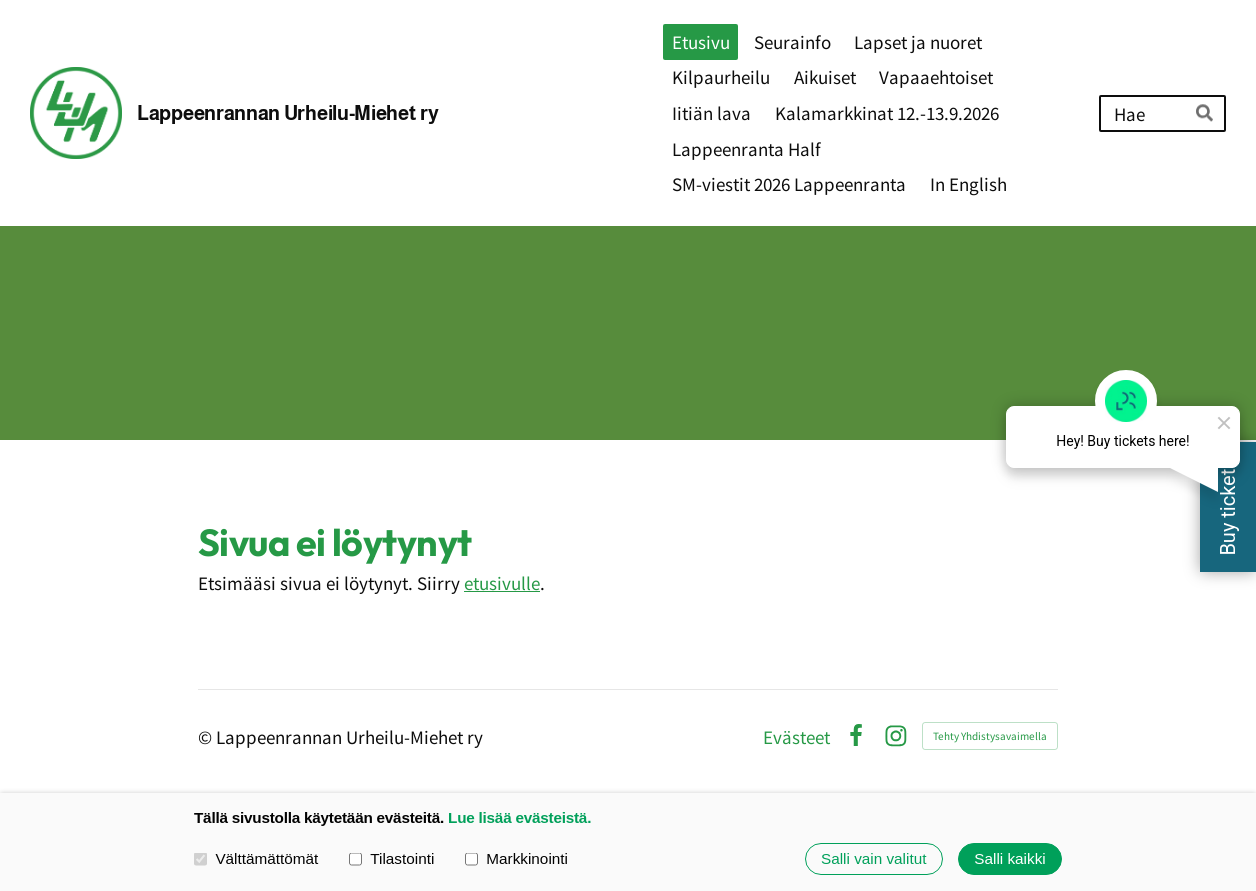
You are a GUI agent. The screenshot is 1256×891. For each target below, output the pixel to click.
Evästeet (796, 736)
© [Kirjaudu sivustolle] (207, 736)
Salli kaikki (1009, 858)
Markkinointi (516, 858)
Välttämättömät (256, 858)
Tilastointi (391, 858)
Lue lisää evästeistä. (519, 817)
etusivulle (502, 582)
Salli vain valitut (873, 858)
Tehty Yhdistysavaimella (990, 735)
